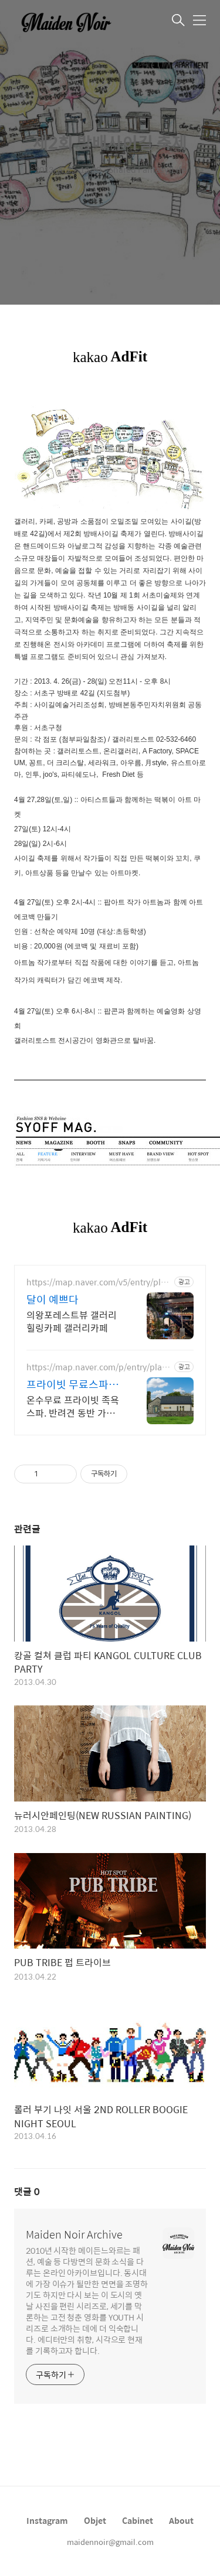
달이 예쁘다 (52, 1299)
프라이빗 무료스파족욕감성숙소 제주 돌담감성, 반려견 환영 (73, 1384)
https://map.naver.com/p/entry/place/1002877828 (96, 1367)
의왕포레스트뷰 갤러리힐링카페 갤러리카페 (71, 1321)
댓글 (27, 2191)
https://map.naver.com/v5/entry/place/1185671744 (98, 1282)
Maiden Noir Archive (74, 2234)
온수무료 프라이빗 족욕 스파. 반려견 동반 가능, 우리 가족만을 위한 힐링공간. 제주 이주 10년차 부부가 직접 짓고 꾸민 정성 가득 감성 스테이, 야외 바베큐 (73, 1406)
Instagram (47, 2520)
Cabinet (137, 2520)
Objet (95, 2520)
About (181, 2520)
